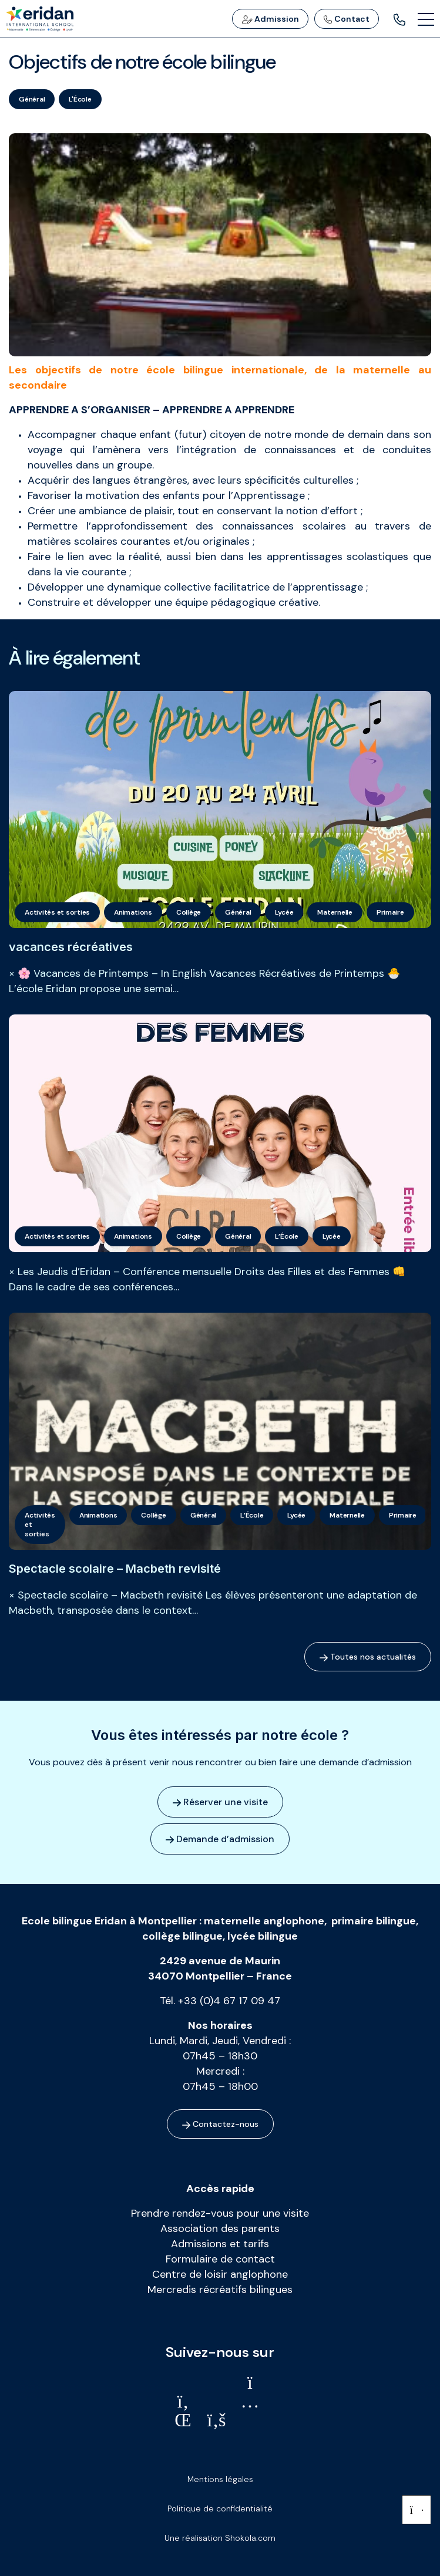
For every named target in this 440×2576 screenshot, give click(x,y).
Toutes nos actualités (368, 1656)
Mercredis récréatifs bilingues (220, 2289)
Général (32, 99)
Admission (270, 19)
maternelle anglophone (264, 1921)
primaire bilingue (373, 1921)
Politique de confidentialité (220, 2508)
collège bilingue (182, 1936)
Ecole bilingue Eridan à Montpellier (109, 1921)
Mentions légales (220, 2479)
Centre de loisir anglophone (220, 2274)
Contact (347, 19)
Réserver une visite (220, 1802)
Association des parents (220, 2228)
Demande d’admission (220, 1839)
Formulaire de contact (220, 2259)
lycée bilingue (262, 1936)
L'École (80, 99)
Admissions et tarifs (220, 2244)
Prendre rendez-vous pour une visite (220, 2213)
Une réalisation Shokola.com (220, 2538)
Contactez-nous (220, 2124)
